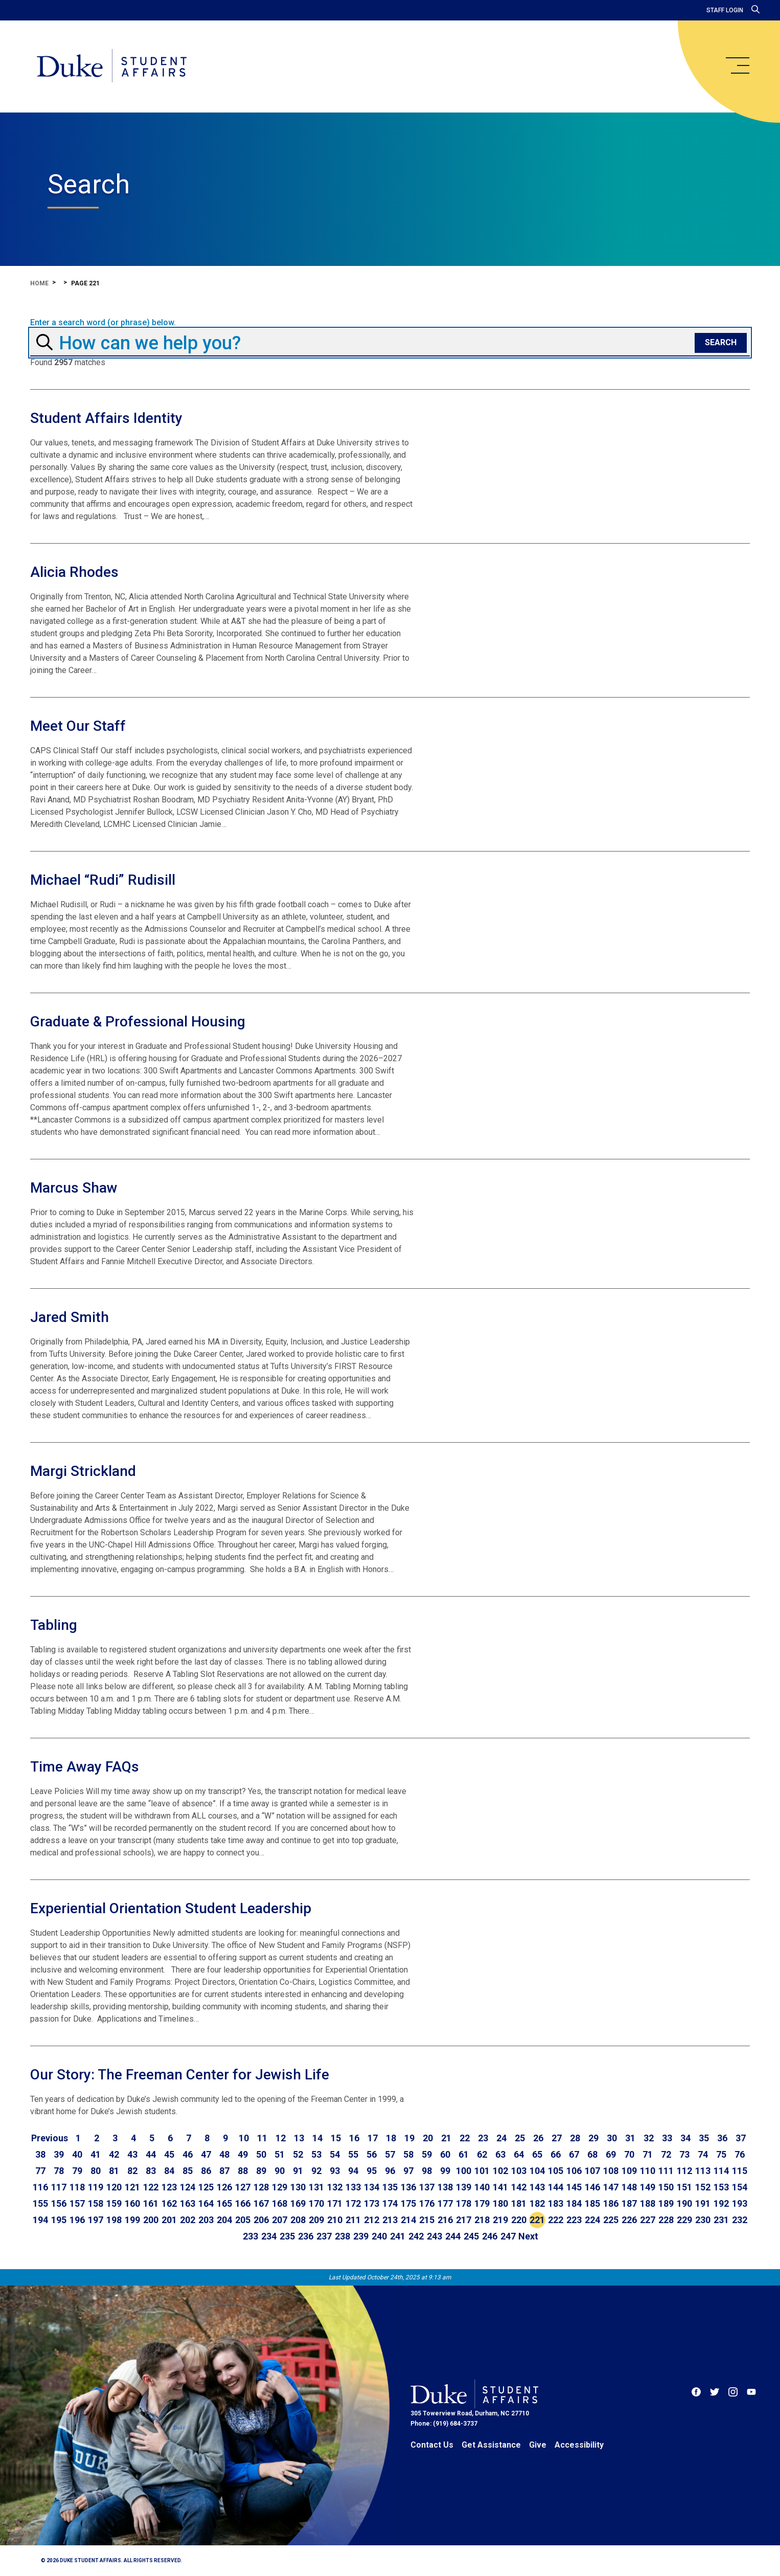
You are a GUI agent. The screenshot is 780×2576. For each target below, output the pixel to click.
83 (151, 2170)
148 (629, 2187)
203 (206, 2219)
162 (169, 2203)
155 (40, 2203)
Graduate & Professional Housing (137, 1021)
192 (721, 2203)
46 (187, 2154)
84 (169, 2170)
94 (353, 2170)
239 (361, 2236)
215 (426, 2219)
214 (408, 2219)
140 (482, 2187)
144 (555, 2187)
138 (445, 2187)
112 (684, 2170)
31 (630, 2138)
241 (397, 2236)
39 (59, 2154)
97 (408, 2170)
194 (40, 2219)
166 (242, 2203)
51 (279, 2154)
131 (316, 2187)
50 (261, 2154)
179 (482, 2203)
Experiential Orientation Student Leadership (170, 1908)
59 (427, 2154)
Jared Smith (69, 1317)
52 (298, 2154)
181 (518, 2203)
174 (390, 2203)
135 (390, 2187)
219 (500, 2219)
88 (243, 2170)
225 (610, 2219)
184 (574, 2203)
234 (269, 2236)
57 (390, 2154)
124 (187, 2187)
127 (242, 2187)
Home (39, 283)
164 (206, 2203)
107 (592, 2170)
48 (224, 2154)
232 (739, 2219)
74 (703, 2154)
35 (704, 2138)
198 (114, 2219)
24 (501, 2138)
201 (169, 2219)
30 (612, 2138)
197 (95, 2219)
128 (261, 2187)
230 (702, 2219)
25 (520, 2138)
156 (58, 2203)
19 (409, 2138)
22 (465, 2138)
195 (58, 2219)
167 (261, 2203)
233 (250, 2236)
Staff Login (724, 10)
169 (298, 2203)
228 (666, 2219)
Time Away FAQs (84, 1766)
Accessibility (579, 2445)
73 (684, 2154)
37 (741, 2138)
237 (324, 2236)
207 (279, 2219)
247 (508, 2236)
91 (298, 2170)
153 (721, 2187)
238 (342, 2236)
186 (610, 2203)
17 (373, 2138)
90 (279, 2170)
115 (739, 2170)
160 (132, 2203)
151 (684, 2187)
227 (647, 2219)
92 (316, 2170)
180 (500, 2203)
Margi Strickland (83, 1471)
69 (611, 2154)
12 (281, 2138)
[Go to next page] (528, 2236)
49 (243, 2154)
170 (316, 2203)
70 (629, 2154)
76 (740, 2154)
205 (242, 2219)
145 (574, 2187)
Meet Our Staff (78, 726)
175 (408, 2203)
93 (335, 2170)
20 (428, 2138)
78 (59, 2170)
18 (391, 2138)
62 (482, 2154)
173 (371, 2203)
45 (169, 2154)
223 (574, 2219)
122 (150, 2187)
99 (445, 2170)
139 (463, 2187)
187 (629, 2203)
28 (575, 2138)
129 (279, 2187)
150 (666, 2187)
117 (58, 2187)
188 (647, 2203)
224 (592, 2219)
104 (537, 2170)
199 (132, 2219)
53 (316, 2154)
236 (305, 2236)
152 (702, 2187)
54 (335, 2154)
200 (150, 2219)
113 (702, 2170)
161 (150, 2203)
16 (354, 2138)
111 (666, 2170)
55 (353, 2154)
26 (538, 2138)
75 (721, 2154)
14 (317, 2138)
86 (206, 2170)
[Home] (112, 66)
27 (557, 2138)
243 (434, 2236)
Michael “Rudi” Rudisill (102, 879)
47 (206, 2154)
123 (169, 2187)
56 (371, 2154)
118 (77, 2187)
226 (629, 2219)
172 (353, 2203)
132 (334, 2187)
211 (353, 2219)
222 (555, 2219)
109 (629, 2170)
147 (610, 2187)
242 (416, 2236)
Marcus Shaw (74, 1187)
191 (702, 2203)
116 (40, 2187)
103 (518, 2170)
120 (114, 2187)
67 (574, 2154)
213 (390, 2219)
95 (371, 2170)
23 (483, 2138)
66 (555, 2154)
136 (408, 2187)
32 (649, 2138)
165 (224, 2203)
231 (721, 2219)
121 (132, 2187)
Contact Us (431, 2445)
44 (151, 2154)
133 (353, 2187)
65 (537, 2154)
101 (482, 2170)
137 (426, 2187)
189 (666, 2203)
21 (446, 2138)
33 (667, 2138)
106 (574, 2170)
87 (224, 2170)
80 (95, 2170)
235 (287, 2236)
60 (445, 2154)
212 (371, 2219)
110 (647, 2170)
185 (592, 2203)
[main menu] (737, 65)
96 (390, 2170)
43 (132, 2154)
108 (610, 2170)
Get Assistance (491, 2445)
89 (261, 2170)
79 (77, 2170)
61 (463, 2154)
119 (95, 2187)
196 (77, 2219)
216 (445, 2219)
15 (336, 2138)
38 (40, 2154)
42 (114, 2154)
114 (721, 2170)
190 (684, 2203)
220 (518, 2219)
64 (519, 2154)
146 (592, 2187)
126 (224, 2187)
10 (244, 2138)
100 (463, 2170)
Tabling (53, 1625)
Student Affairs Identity (106, 418)
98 (427, 2170)
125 (206, 2187)
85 (187, 2170)
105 (555, 2170)
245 (471, 2236)
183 (555, 2203)
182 (537, 2203)
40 (77, 2154)
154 (739, 2187)
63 (500, 2154)
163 (187, 2203)
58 (408, 2154)
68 (592, 2154)
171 (334, 2203)
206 (261, 2219)
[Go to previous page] (49, 2138)
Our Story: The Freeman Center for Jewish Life (179, 2074)
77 (40, 2170)
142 (518, 2187)
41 (95, 2154)
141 (500, 2187)
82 (132, 2170)
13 (299, 2138)
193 (739, 2203)
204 (224, 2219)
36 (722, 2138)
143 (537, 2187)
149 (647, 2187)
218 (482, 2219)
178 (463, 2203)
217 (463, 2219)
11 (262, 2138)
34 (685, 2138)
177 (445, 2203)
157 (77, 2203)
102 (500, 2170)
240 (379, 2236)
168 (279, 2203)
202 (187, 2219)
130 (298, 2187)
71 (648, 2154)
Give (537, 2445)
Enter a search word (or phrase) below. (103, 323)
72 (666, 2154)
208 (298, 2219)
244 (453, 2236)
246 (489, 2236)
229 (684, 2219)
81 (114, 2170)
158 (95, 2203)
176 (426, 2203)
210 (334, 2219)
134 (371, 2187)
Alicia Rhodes (74, 572)
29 (593, 2138)
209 (316, 2219)
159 (114, 2203)
